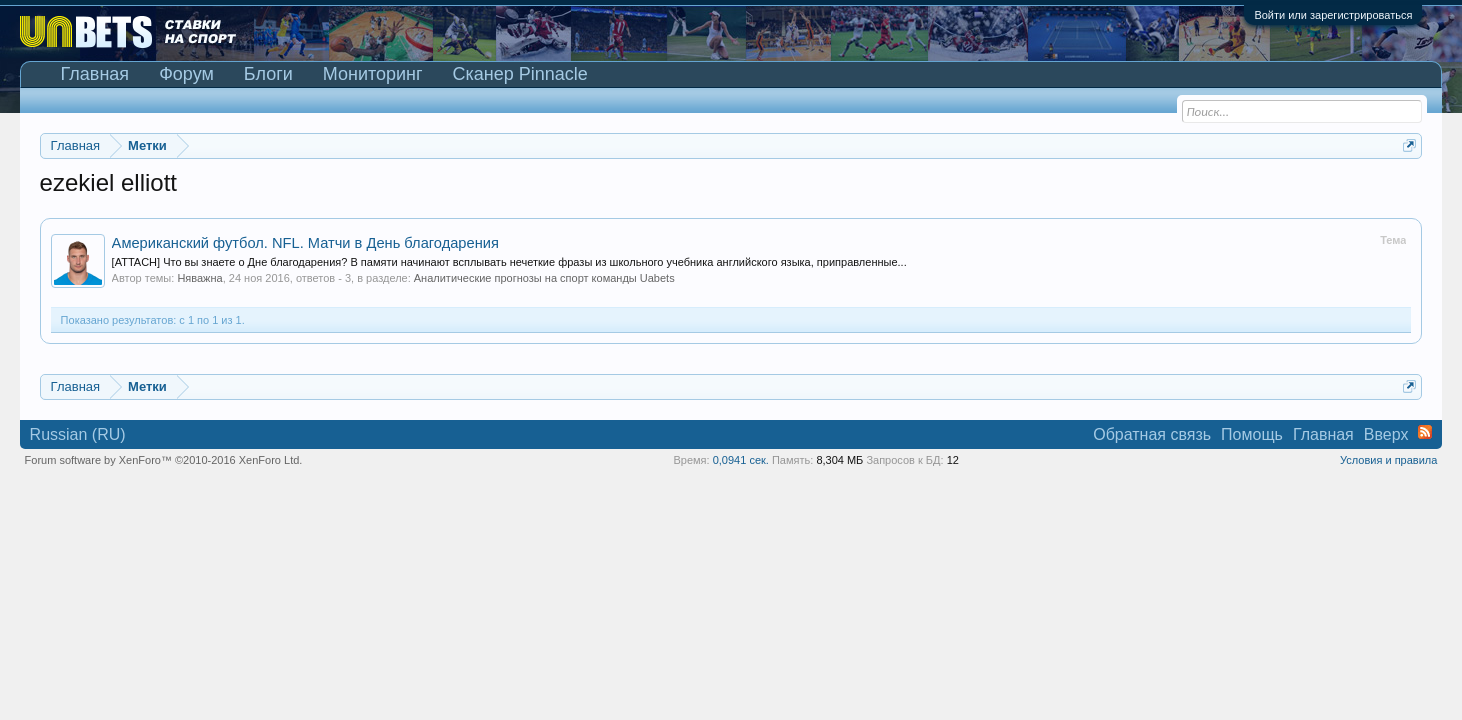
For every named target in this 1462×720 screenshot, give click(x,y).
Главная (95, 74)
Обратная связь (1152, 434)
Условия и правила (1388, 460)
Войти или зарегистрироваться (1333, 15)
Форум (186, 74)
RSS (1425, 432)
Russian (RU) (78, 434)
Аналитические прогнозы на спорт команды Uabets (544, 278)
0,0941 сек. (741, 460)
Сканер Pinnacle (520, 74)
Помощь (1252, 434)
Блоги (268, 74)
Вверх (1386, 434)
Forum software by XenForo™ (164, 460)
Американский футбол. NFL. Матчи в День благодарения (305, 243)
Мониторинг (373, 74)
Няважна (199, 278)
